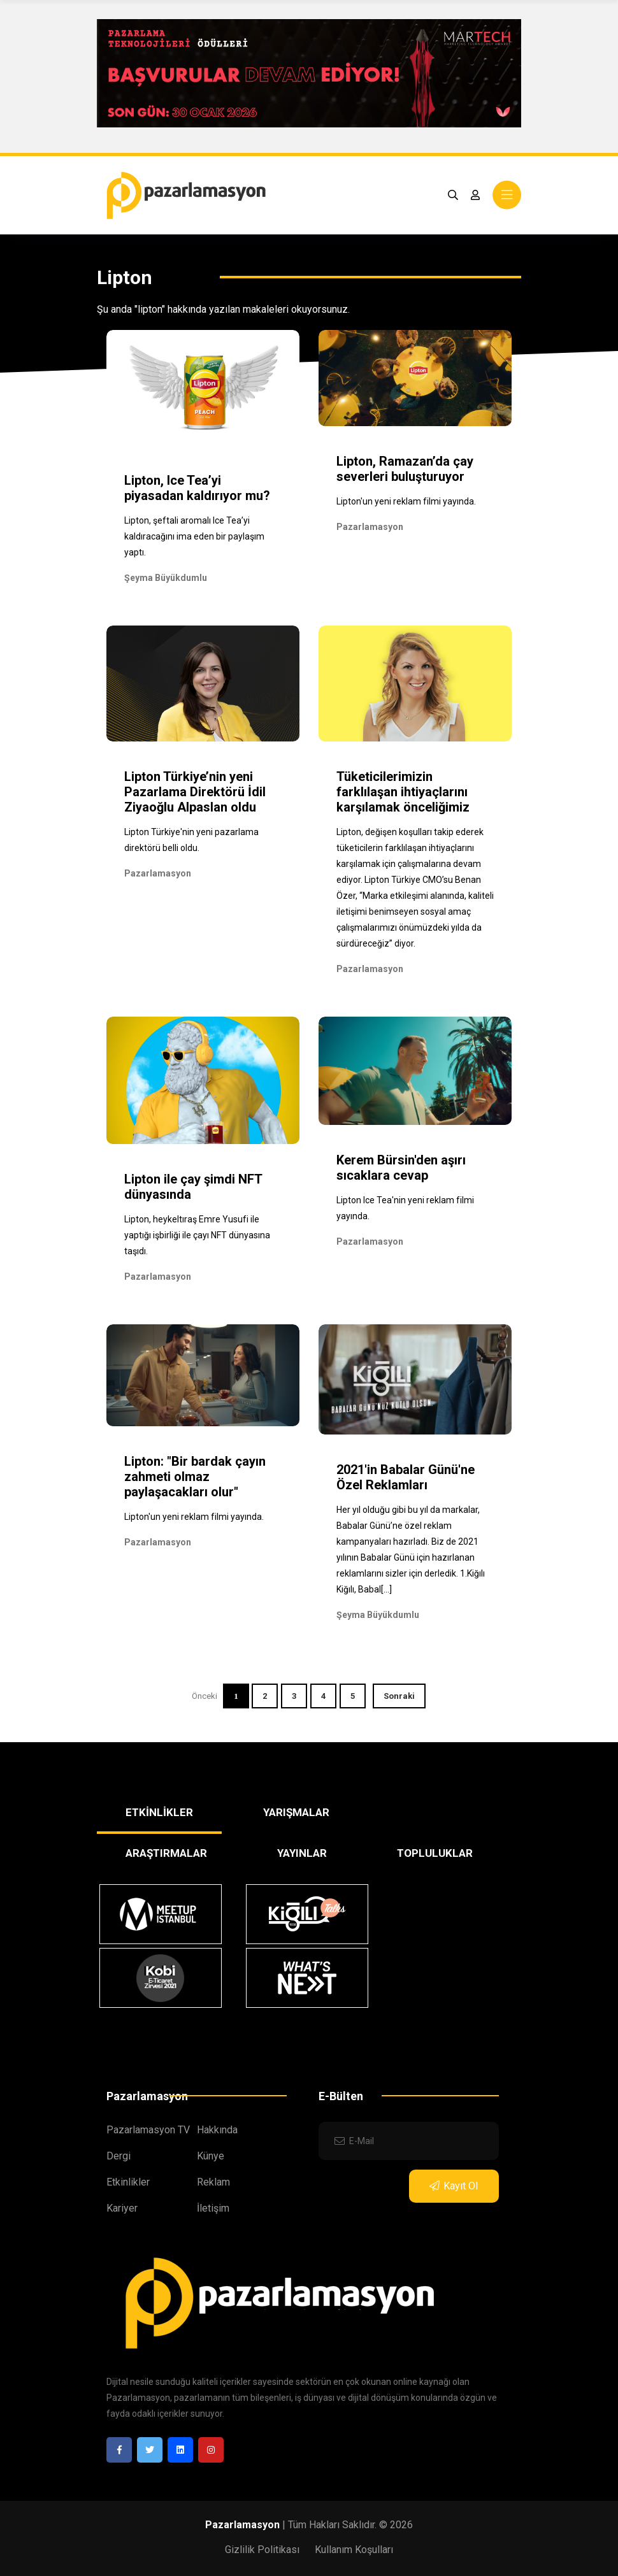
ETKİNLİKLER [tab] (159, 1812)
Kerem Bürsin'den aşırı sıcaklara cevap (401, 1167)
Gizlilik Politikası (262, 2550)
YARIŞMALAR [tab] (296, 1812)
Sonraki (399, 1696)
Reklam (213, 2182)
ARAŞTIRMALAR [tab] (166, 1853)
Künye (210, 2156)
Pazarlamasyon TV (148, 2130)
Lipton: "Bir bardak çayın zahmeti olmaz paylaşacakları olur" (195, 1476)
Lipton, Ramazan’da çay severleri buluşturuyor (404, 469)
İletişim (213, 2208)
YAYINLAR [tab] (302, 1853)
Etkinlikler (128, 2182)
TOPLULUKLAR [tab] (435, 1853)
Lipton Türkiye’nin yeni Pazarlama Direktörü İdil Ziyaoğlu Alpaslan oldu (195, 792)
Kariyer (122, 2208)
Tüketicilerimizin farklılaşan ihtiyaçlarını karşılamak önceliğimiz (403, 792)
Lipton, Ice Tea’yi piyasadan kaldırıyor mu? (197, 488)
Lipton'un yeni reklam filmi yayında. (406, 501)
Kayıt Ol (453, 2186)
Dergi (118, 2156)
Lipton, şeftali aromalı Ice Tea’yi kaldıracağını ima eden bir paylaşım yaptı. (194, 536)
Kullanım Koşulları (354, 2550)
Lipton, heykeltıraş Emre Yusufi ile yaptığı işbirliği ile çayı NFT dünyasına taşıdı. (197, 1235)
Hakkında (217, 2130)
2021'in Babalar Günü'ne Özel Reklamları (405, 1477)
